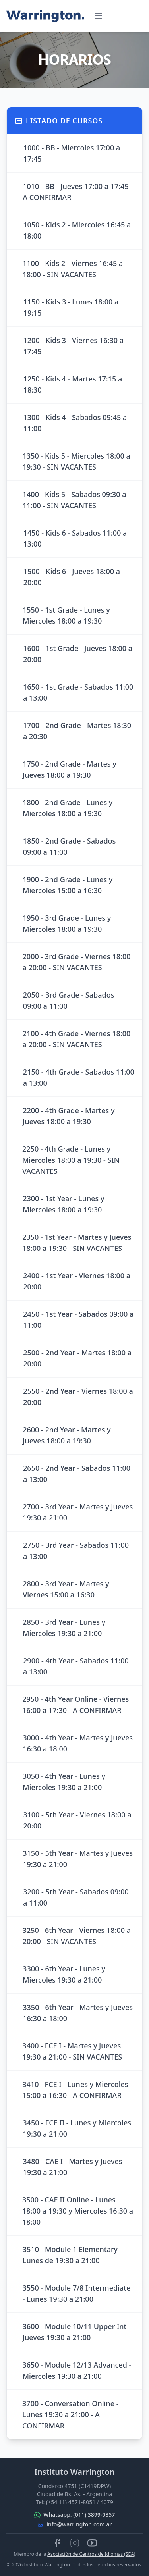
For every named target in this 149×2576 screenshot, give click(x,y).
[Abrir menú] (98, 16)
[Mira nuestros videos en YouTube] (92, 2543)
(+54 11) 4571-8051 (70, 2502)
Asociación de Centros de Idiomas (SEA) (91, 2554)
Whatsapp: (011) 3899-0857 (79, 2514)
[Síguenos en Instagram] (74, 2543)
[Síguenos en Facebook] (57, 2543)
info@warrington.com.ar (79, 2524)
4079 (107, 2502)
